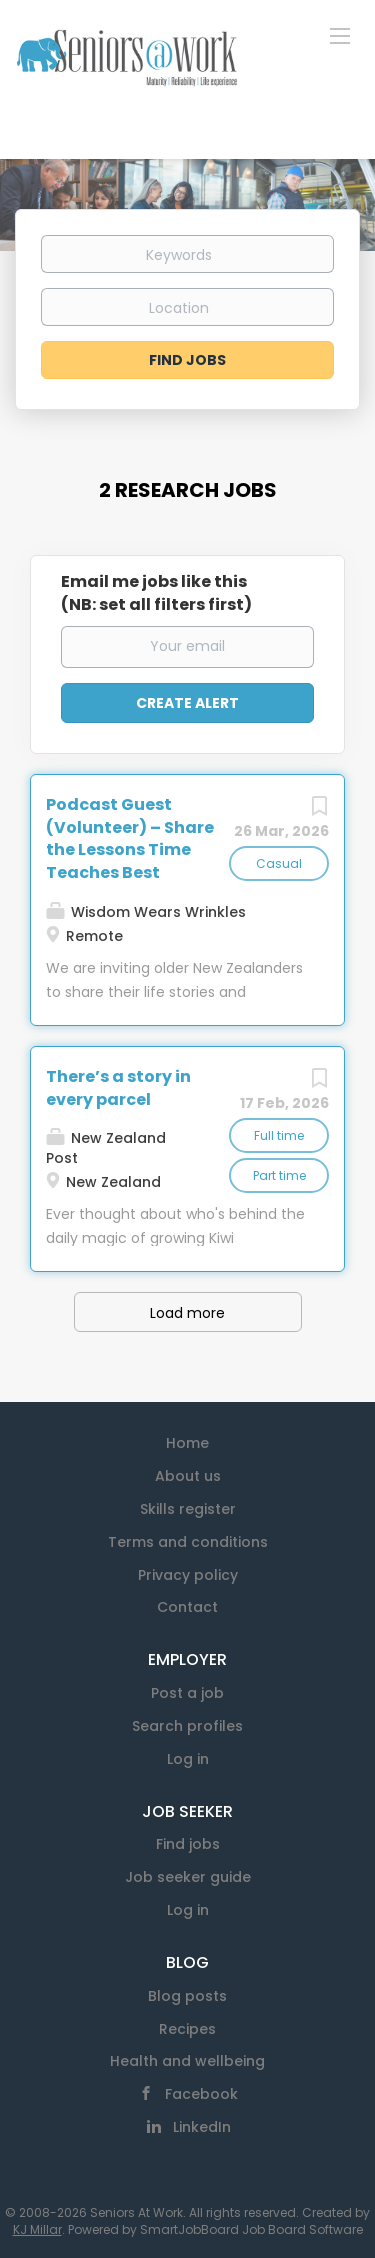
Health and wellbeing (187, 2061)
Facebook (201, 2094)
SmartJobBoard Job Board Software (251, 2229)
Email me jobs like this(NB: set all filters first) (156, 593)
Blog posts (187, 1996)
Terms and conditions (188, 1542)
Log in (188, 1759)
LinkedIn (202, 2127)
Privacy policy (188, 1575)
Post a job (187, 1693)
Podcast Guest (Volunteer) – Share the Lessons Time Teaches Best (130, 839)
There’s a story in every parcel (118, 1088)
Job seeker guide (188, 1877)
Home (187, 1443)
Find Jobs (187, 360)
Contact (187, 1607)
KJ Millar (37, 2229)
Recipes (187, 2029)
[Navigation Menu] (340, 35)
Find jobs (188, 1844)
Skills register (188, 1509)
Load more (187, 1313)
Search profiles (187, 1726)
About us (188, 1476)
